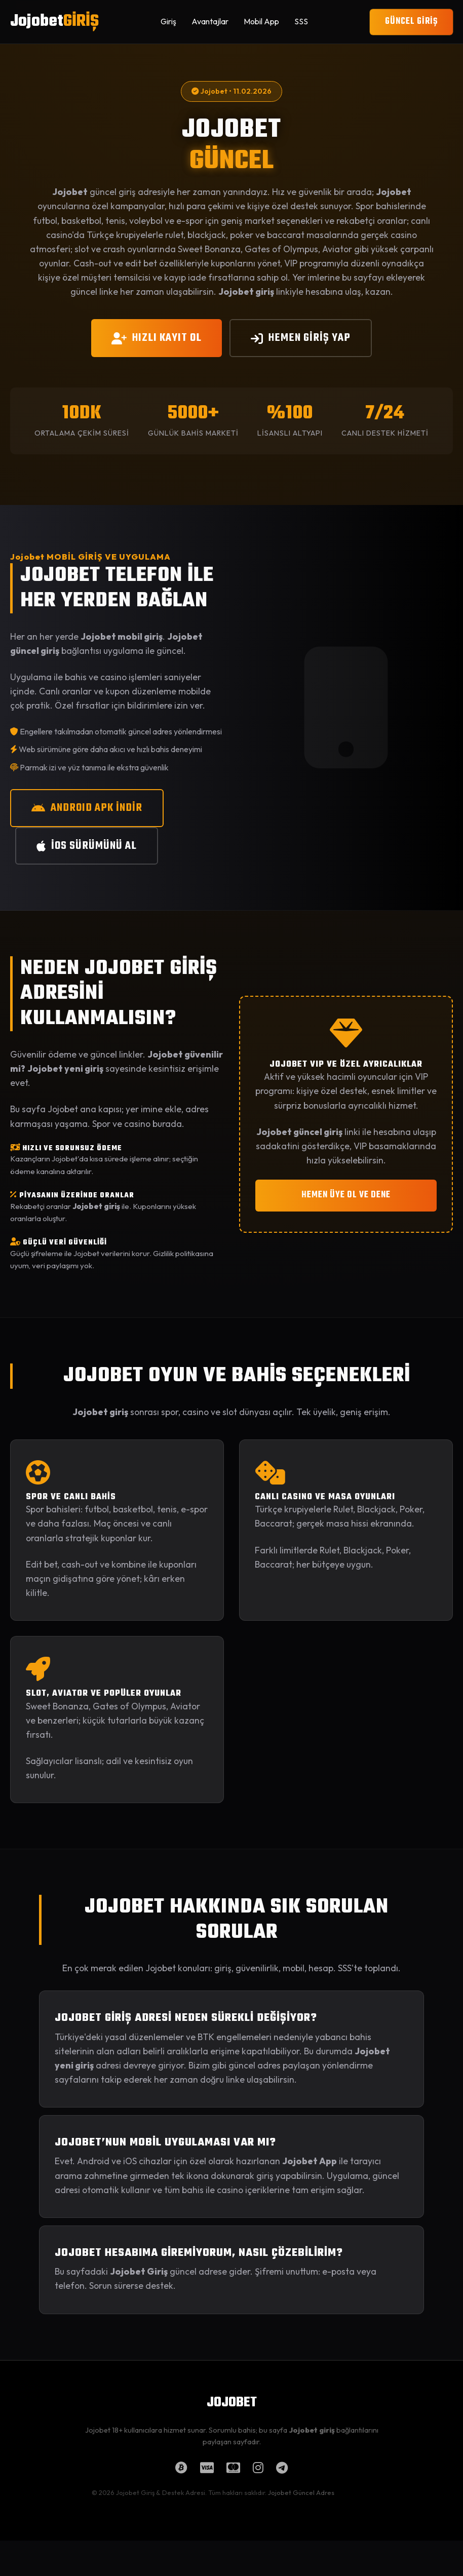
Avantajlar (209, 21)
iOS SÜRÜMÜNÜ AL (86, 845)
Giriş (168, 21)
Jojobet (54, 21)
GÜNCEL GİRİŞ (411, 21)
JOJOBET (232, 2402)
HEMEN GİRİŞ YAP (301, 337)
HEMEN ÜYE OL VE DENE (346, 1195)
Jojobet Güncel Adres (301, 2492)
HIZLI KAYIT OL (156, 337)
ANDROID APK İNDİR (86, 807)
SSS (301, 21)
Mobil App (261, 21)
